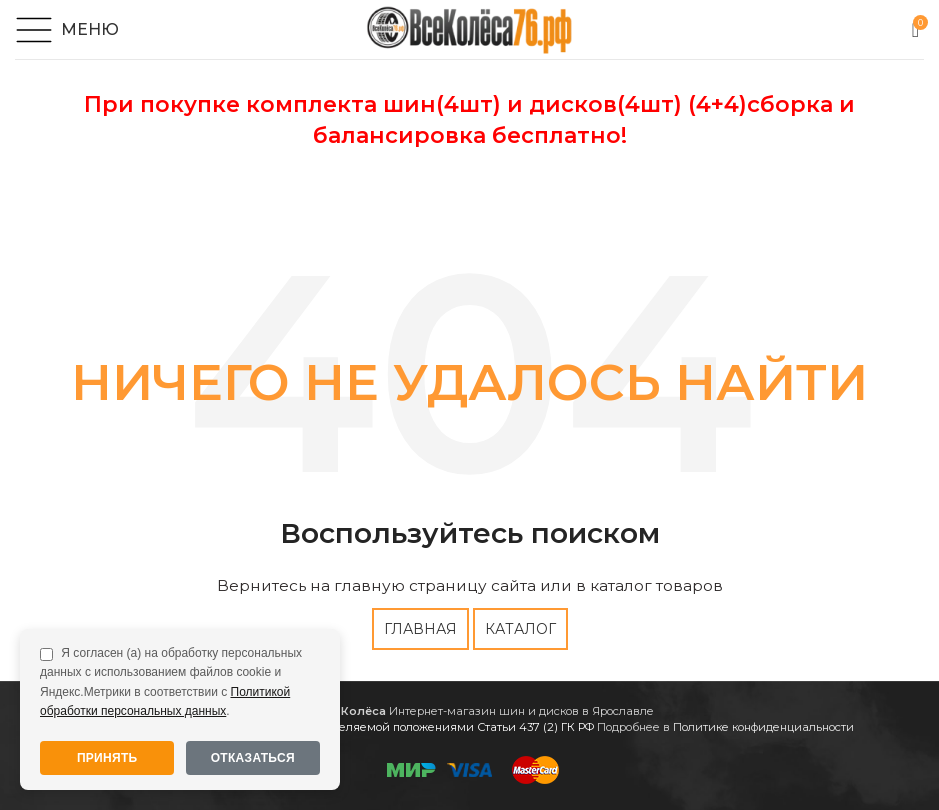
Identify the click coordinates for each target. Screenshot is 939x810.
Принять (107, 758)
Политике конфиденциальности (763, 727)
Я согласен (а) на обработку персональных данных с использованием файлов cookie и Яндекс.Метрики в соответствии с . (171, 682)
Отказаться (253, 758)
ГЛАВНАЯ (420, 629)
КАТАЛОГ (520, 629)
